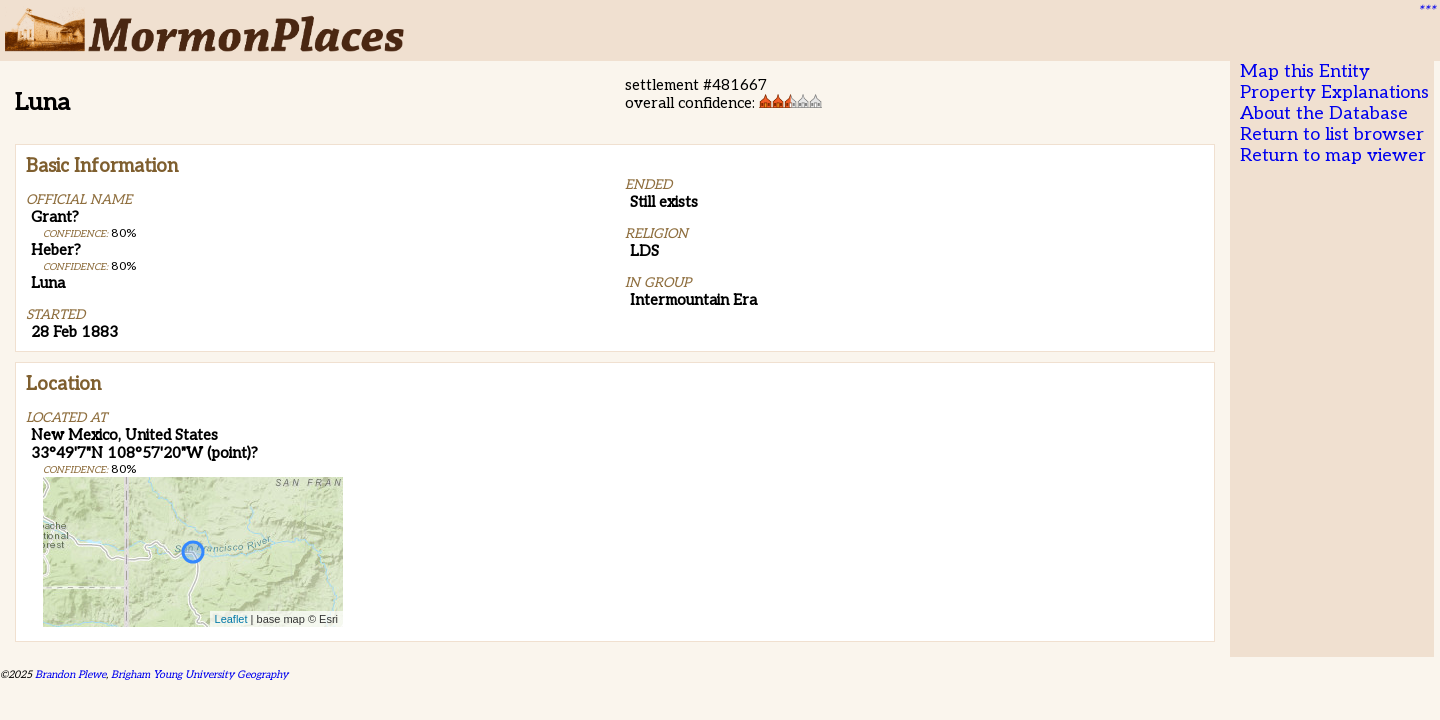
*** (1426, 11)
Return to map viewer (1333, 155)
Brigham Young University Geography (199, 674)
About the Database (1324, 113)
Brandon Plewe (70, 674)
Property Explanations (1334, 92)
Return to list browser (1332, 134)
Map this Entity (1305, 71)
